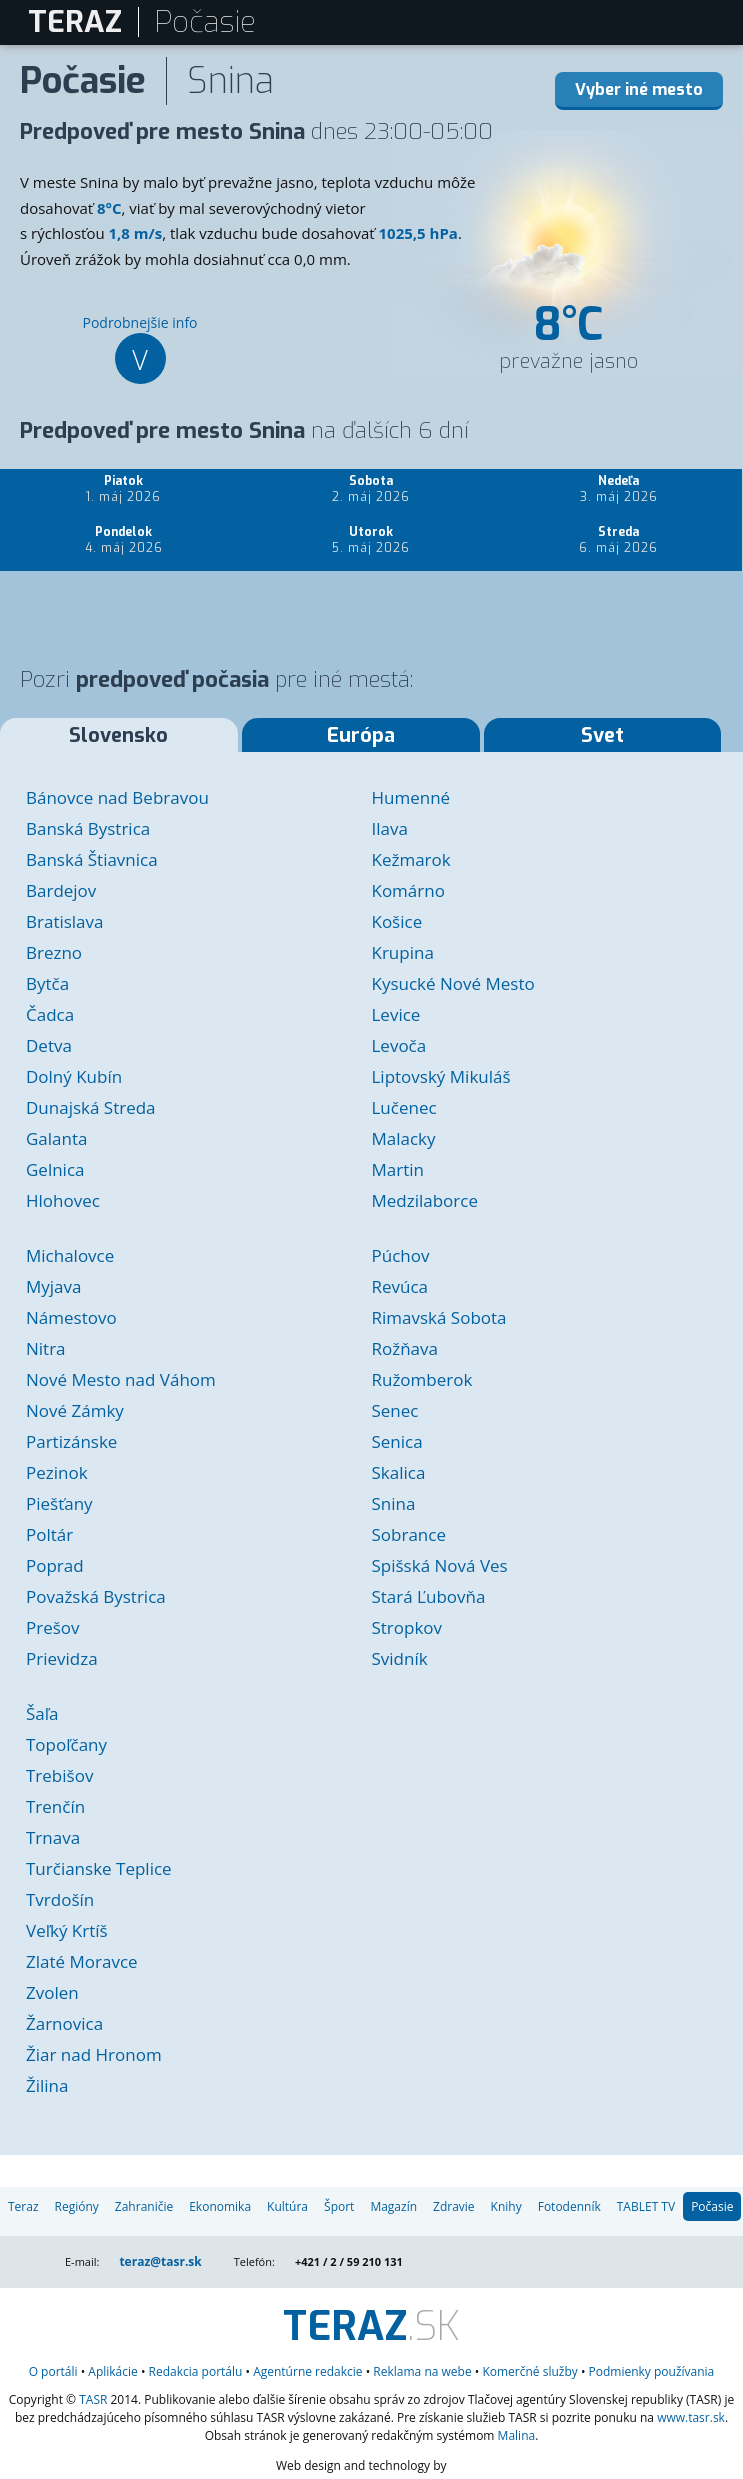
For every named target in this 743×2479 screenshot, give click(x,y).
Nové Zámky (75, 1410)
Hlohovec (63, 1200)
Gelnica (55, 1169)
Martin (397, 1169)
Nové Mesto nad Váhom (121, 1379)
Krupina (402, 952)
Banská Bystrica (88, 828)
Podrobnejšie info (139, 348)
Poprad (55, 1565)
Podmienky (652, 2371)
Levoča (398, 1045)
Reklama (422, 2371)
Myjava (53, 1286)
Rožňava (404, 1348)
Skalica (398, 1472)
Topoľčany (66, 1744)
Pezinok (57, 1472)
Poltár (49, 1534)
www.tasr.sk (691, 2417)
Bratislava (65, 921)
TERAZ (75, 22)
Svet (602, 735)
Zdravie (454, 2206)
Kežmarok (410, 859)
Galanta (56, 1138)
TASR (93, 2399)
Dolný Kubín (74, 1076)
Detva (49, 1045)
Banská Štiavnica (92, 859)
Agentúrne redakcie (307, 2371)
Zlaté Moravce (82, 1961)
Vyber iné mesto (639, 89)
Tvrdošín (60, 1899)
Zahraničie (144, 2206)
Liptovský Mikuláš (440, 1076)
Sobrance (408, 1534)
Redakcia (196, 2371)
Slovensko (118, 735)
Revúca (399, 1286)
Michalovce (70, 1255)
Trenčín (55, 1806)
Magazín (393, 2206)
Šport (339, 2206)
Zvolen (52, 1992)
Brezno (54, 952)
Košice (396, 921)
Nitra (46, 1348)
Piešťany (59, 1503)
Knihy (506, 2206)
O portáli (53, 2371)
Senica (396, 1441)
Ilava (389, 828)
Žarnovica (64, 2023)
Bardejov (61, 890)
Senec (394, 1410)
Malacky (403, 1138)
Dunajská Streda (91, 1107)
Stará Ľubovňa (428, 1596)
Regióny (77, 2206)
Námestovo (71, 1317)
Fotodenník (569, 2206)
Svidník (399, 1658)
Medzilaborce (424, 1200)
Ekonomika (220, 2206)
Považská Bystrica (96, 1596)
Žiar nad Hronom (94, 2054)
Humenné (410, 797)
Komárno (407, 890)
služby (529, 2371)
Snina (393, 1503)
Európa (361, 735)
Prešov (53, 1627)
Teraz (23, 2206)
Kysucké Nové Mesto (452, 983)
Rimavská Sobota (438, 1317)
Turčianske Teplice (99, 1868)
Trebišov (59, 1775)
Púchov (400, 1255)
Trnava (53, 1837)
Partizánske (71, 1441)
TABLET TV (646, 2206)
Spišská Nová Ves (439, 1565)
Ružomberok (421, 1379)
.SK (371, 2326)
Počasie (712, 2206)
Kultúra (287, 2206)
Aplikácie (112, 2371)
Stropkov (406, 1627)
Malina (517, 2435)
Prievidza (62, 1658)
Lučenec (403, 1107)
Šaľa (42, 1713)
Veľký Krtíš (67, 1930)
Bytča (47, 983)
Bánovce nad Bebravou (117, 797)
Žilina (47, 2085)
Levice (395, 1014)
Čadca (50, 1014)
